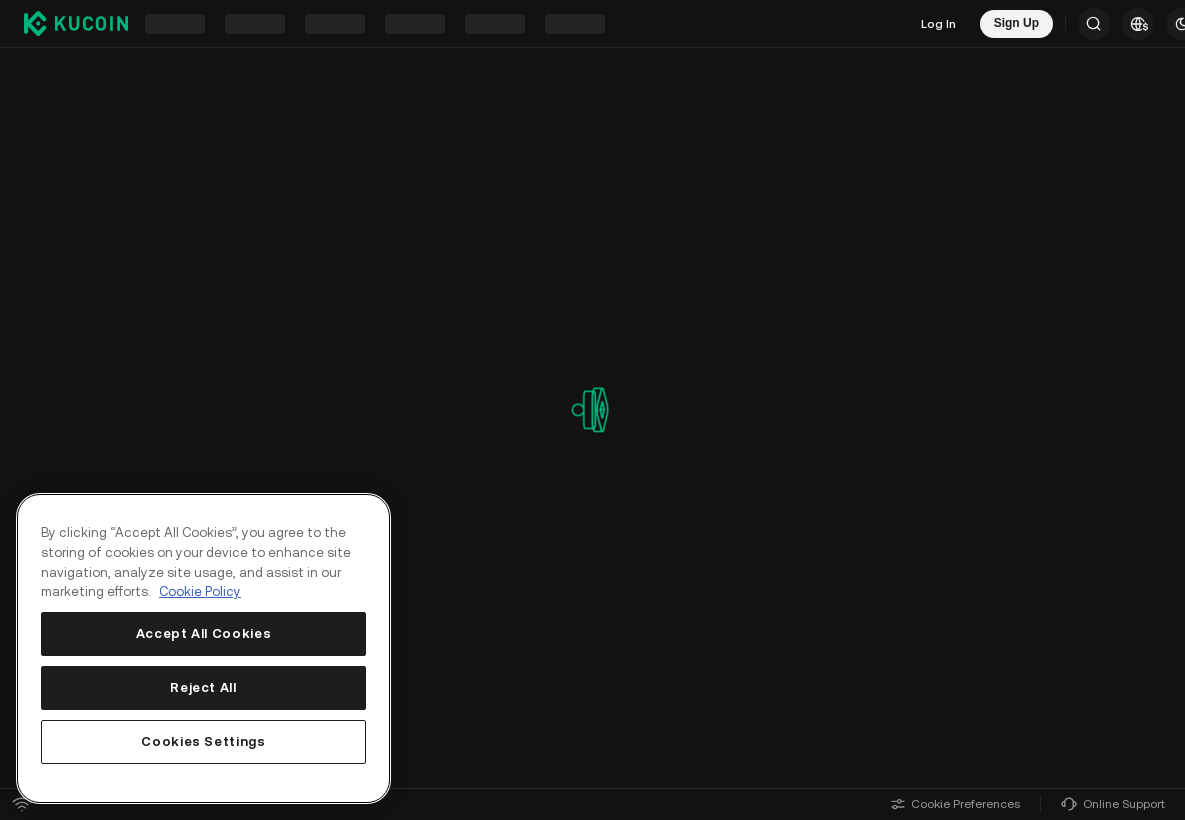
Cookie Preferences (955, 804)
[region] (203, 648)
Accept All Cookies (204, 633)
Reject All (203, 687)
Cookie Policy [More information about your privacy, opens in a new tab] (200, 591)
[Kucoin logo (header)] (76, 23)
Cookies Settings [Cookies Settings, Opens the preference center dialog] (203, 741)
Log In (938, 24)
